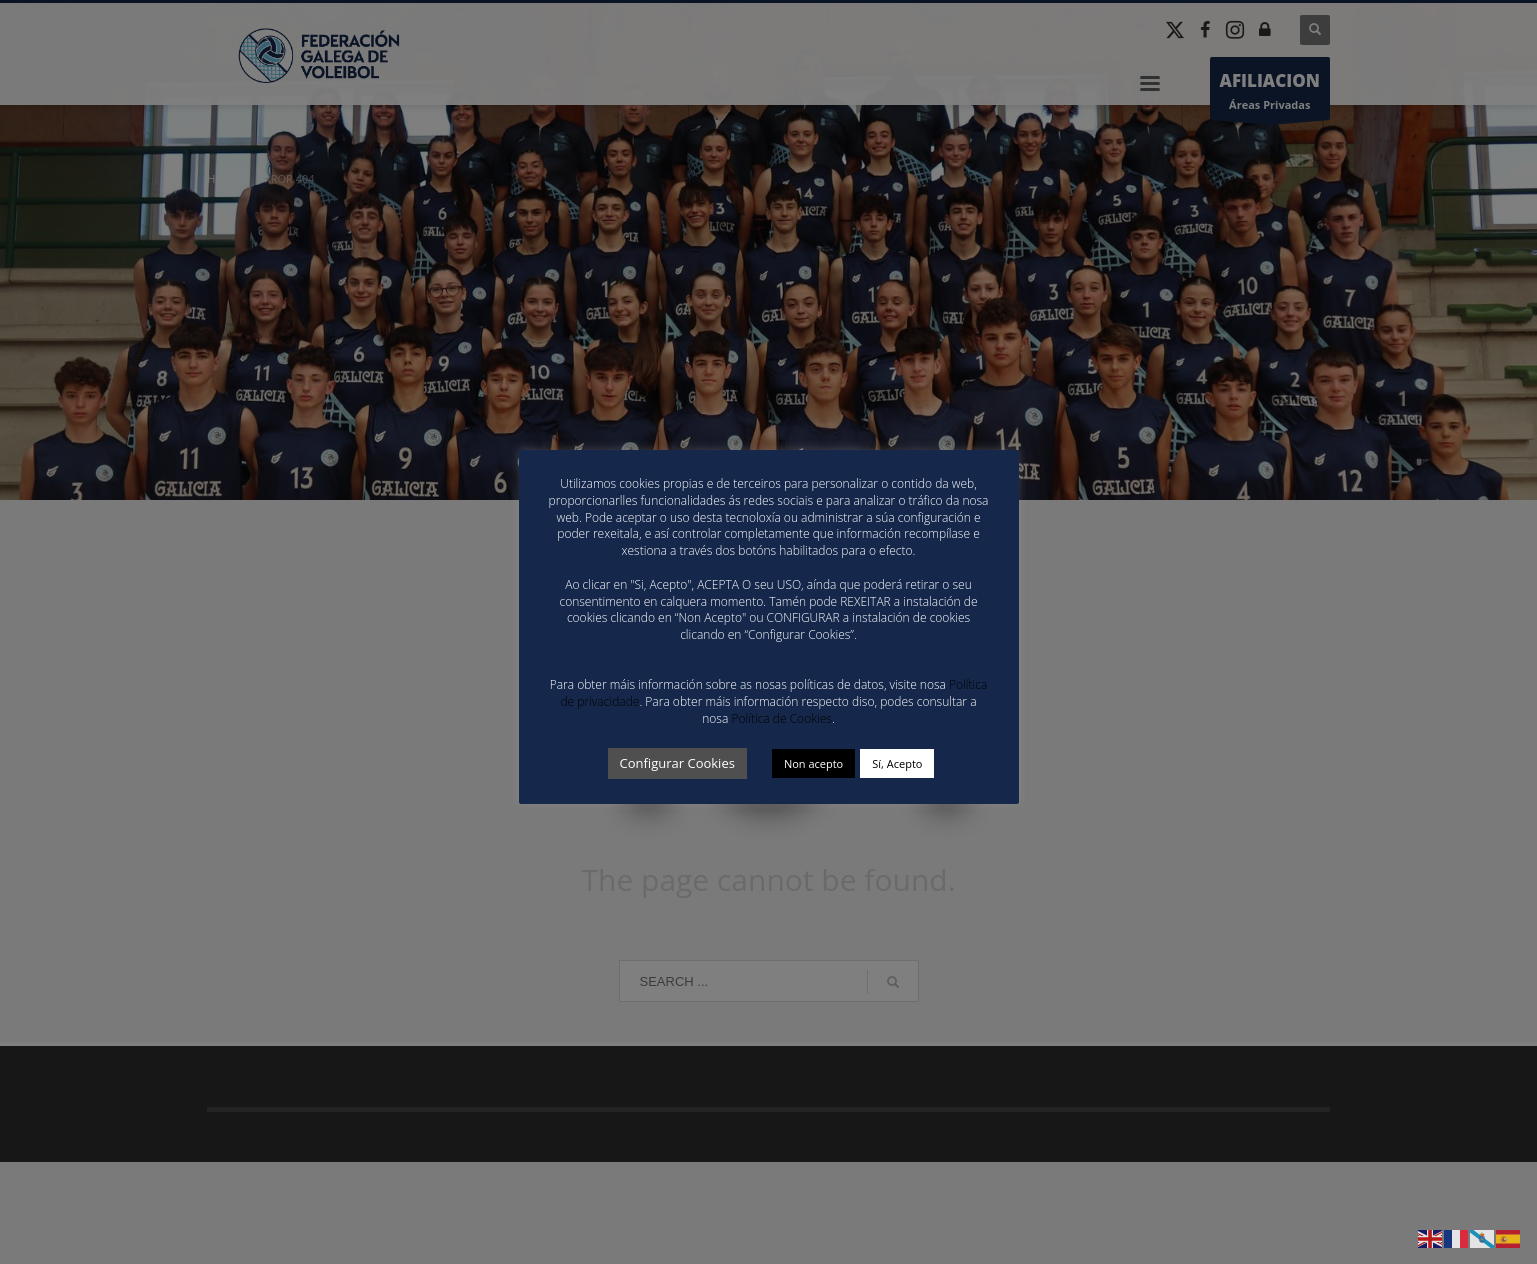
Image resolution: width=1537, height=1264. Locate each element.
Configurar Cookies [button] (677, 763)
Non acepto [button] (813, 763)
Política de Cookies (781, 718)
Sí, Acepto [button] (897, 763)
